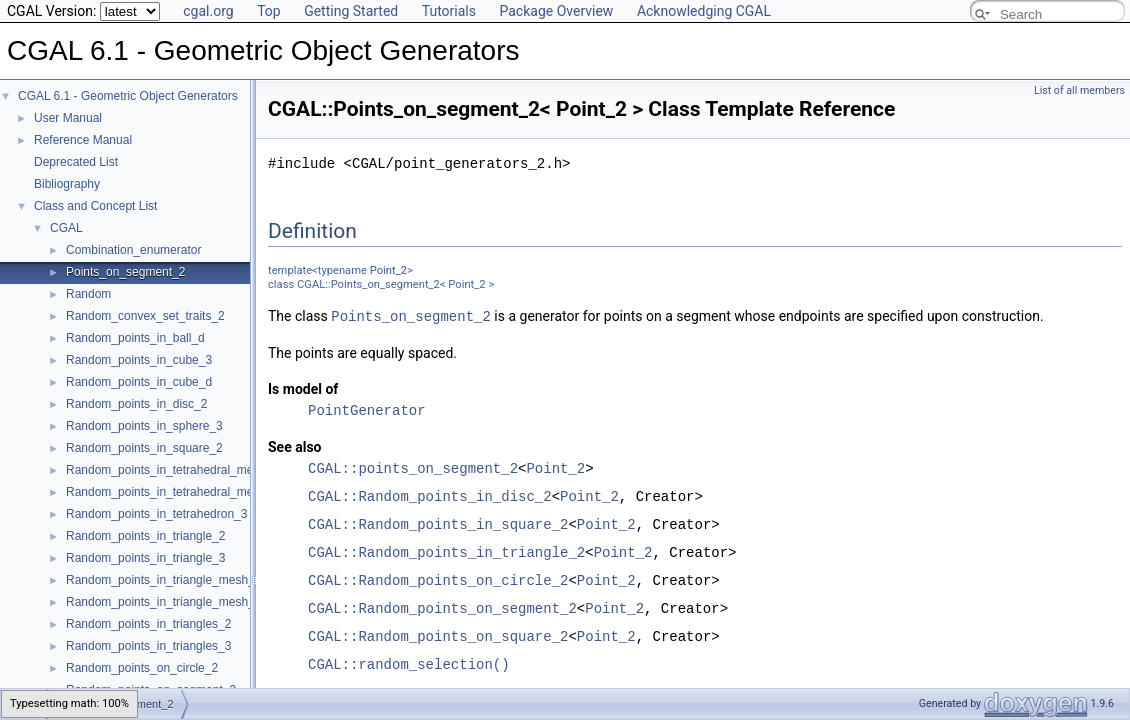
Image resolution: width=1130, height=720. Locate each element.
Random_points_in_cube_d (139, 382)
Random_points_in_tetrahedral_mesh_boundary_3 (201, 492)
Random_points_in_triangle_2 (145, 536)
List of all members (1079, 90)
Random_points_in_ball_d (135, 338)
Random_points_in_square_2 (144, 448)
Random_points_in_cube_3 (139, 360)
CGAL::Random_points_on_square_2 (438, 635)
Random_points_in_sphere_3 (144, 426)
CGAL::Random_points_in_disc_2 (430, 495)
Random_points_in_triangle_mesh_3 (163, 602)
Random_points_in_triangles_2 (148, 624)
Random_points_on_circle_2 (142, 668)
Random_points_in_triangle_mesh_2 (163, 580)
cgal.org (208, 11)
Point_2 (388, 270)
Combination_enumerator (133, 250)
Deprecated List (76, 162)
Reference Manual (83, 140)
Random (88, 294)
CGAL (66, 228)
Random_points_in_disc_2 (136, 404)
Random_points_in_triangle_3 (145, 558)
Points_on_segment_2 (125, 272)
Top (269, 11)
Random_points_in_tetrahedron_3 (156, 514)
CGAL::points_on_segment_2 (413, 467)
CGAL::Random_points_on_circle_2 (438, 579)
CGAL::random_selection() (409, 663)
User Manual (68, 118)
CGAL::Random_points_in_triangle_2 (446, 551)
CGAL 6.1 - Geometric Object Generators (128, 96)
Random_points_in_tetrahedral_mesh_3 (172, 470)
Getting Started (351, 11)
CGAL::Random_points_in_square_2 (438, 523)
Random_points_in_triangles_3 (148, 646)
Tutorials (449, 11)
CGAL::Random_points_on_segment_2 (442, 607)
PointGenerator (367, 409)
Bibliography (67, 184)
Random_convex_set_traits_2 (145, 316)
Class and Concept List (95, 206)
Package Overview (556, 11)
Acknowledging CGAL (704, 11)
